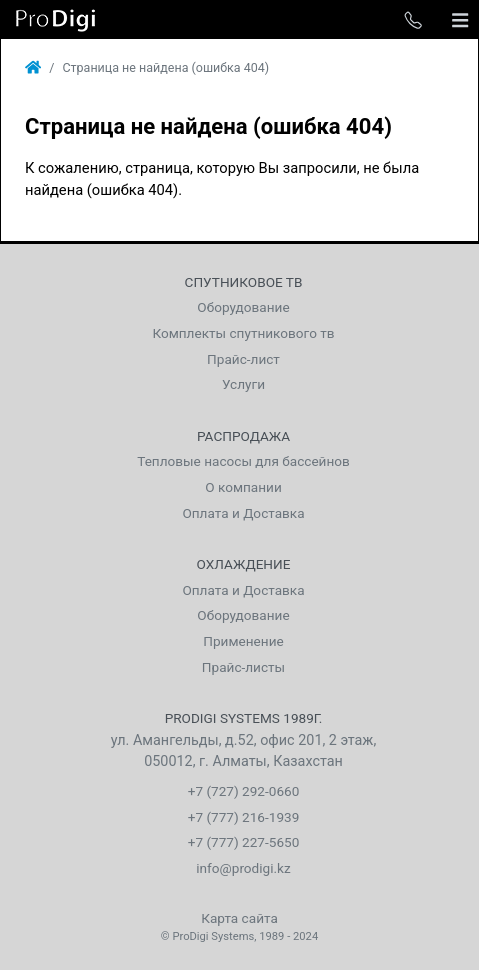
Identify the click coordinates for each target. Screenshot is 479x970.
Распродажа (243, 436)
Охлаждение (244, 564)
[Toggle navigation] (460, 19)
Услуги (243, 384)
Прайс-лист (243, 359)
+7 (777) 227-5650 (244, 842)
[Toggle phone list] (413, 19)
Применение (243, 641)
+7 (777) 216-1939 (244, 817)
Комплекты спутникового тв (243, 333)
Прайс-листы (243, 667)
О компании (243, 487)
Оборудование (243, 307)
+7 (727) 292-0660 (244, 791)
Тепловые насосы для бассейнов (243, 461)
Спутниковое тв (244, 282)
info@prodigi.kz (243, 868)
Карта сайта (239, 918)
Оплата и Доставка (243, 513)
